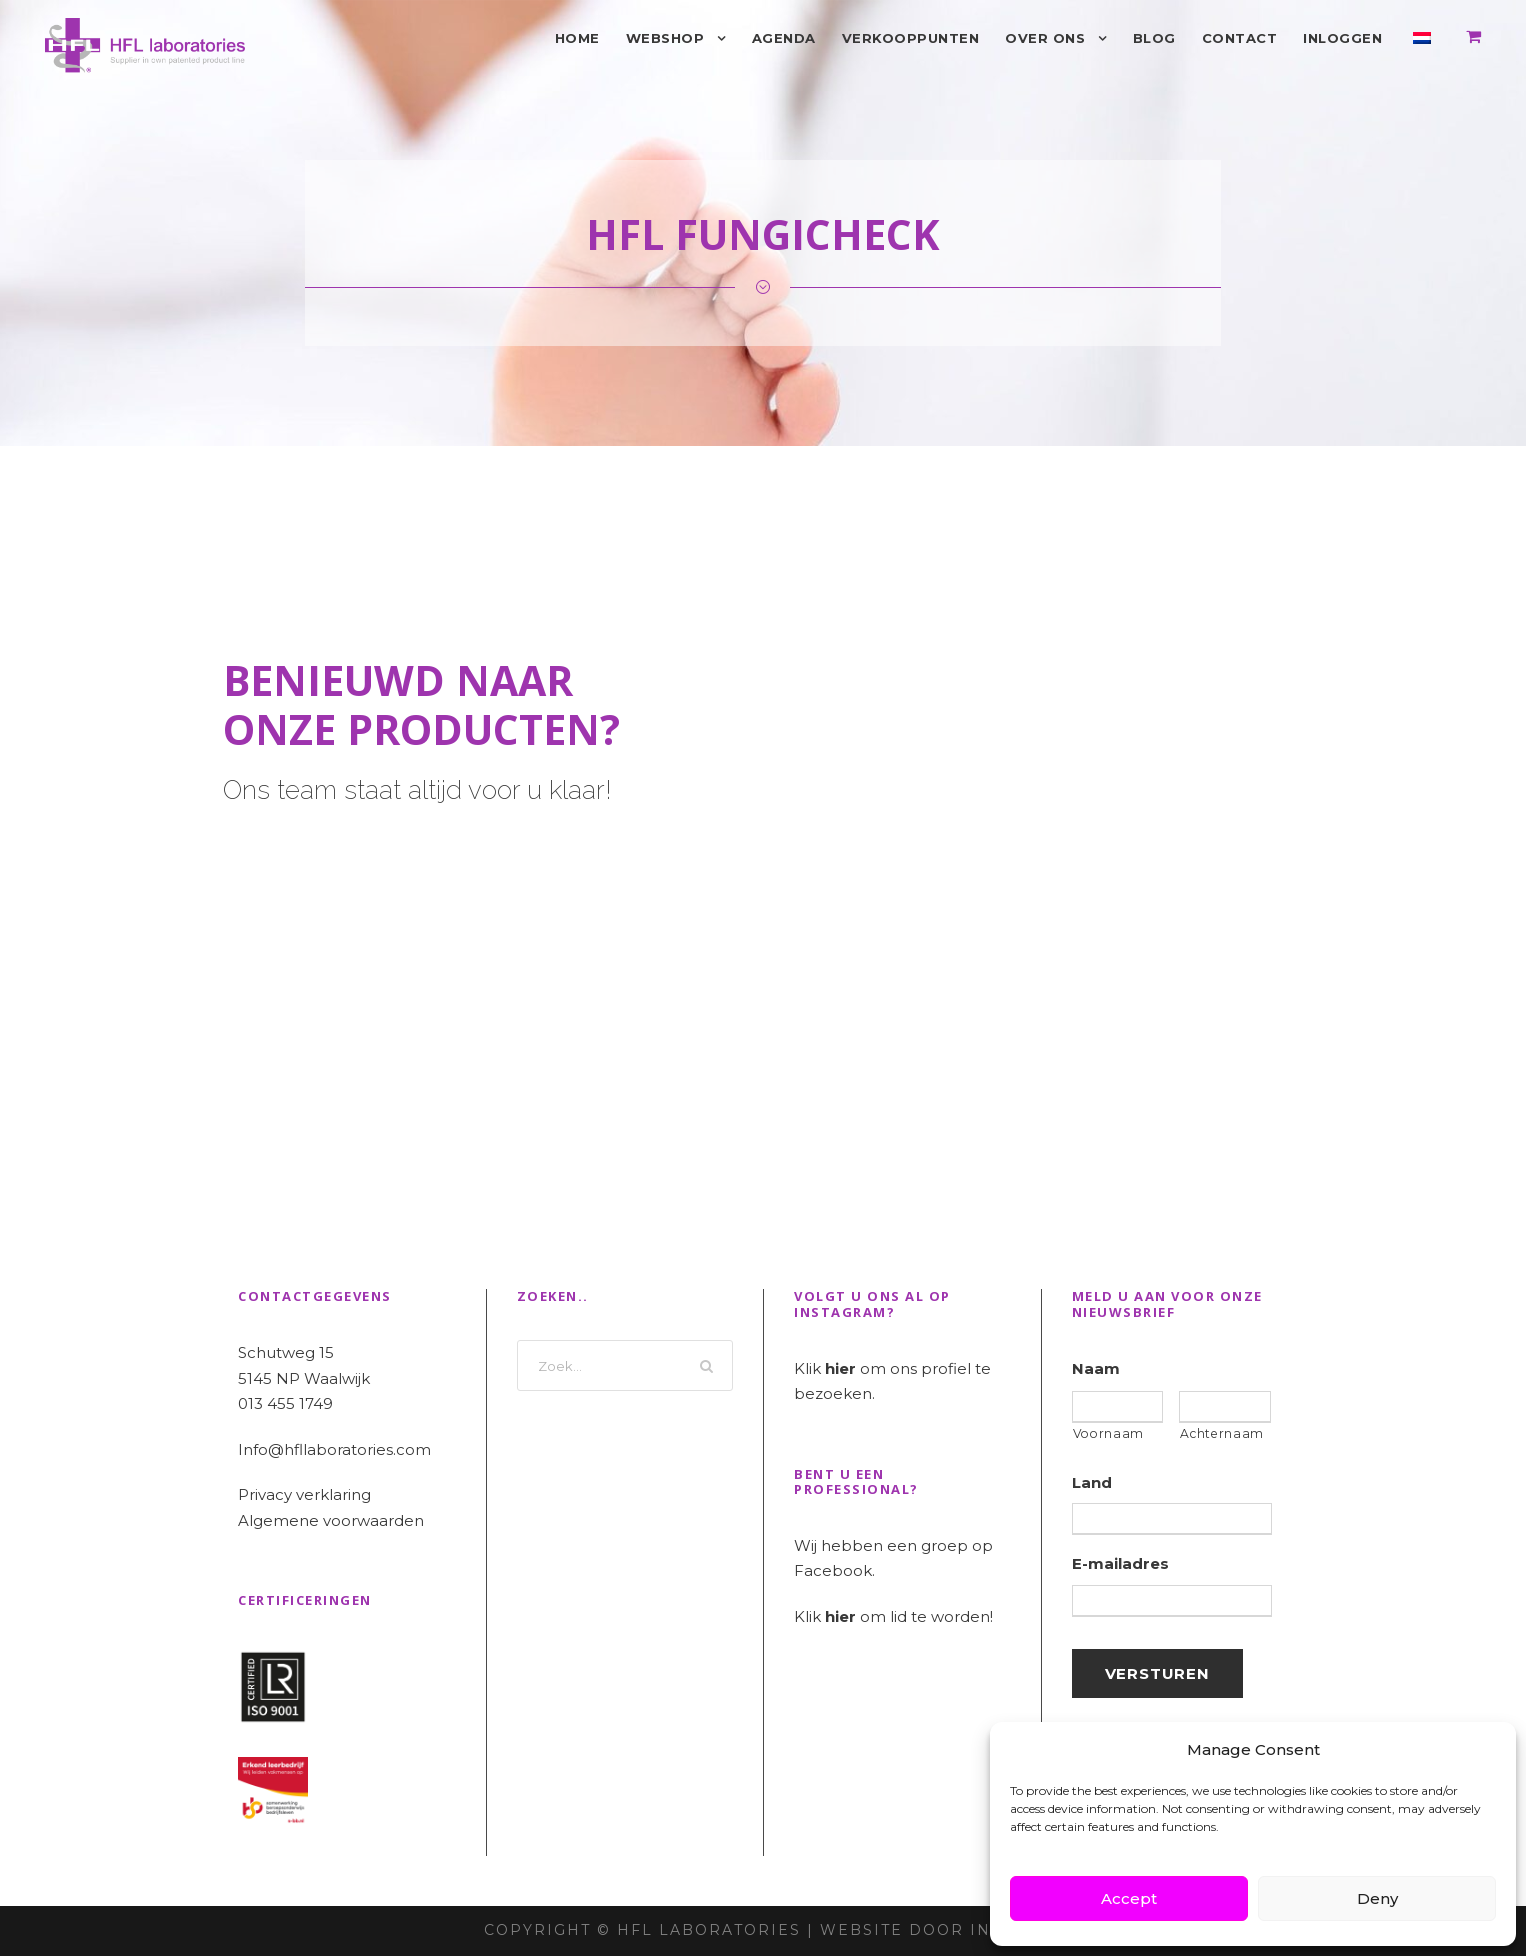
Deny (1377, 1898)
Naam (1096, 1368)
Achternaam (1222, 1433)
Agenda (784, 38)
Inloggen (1342, 38)
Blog (1154, 38)
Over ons (1045, 38)
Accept (1129, 1898)
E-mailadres (1120, 1563)
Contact (1240, 38)
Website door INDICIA (931, 1930)
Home (577, 38)
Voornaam (1108, 1433)
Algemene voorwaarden (331, 1520)
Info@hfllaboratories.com (334, 1449)
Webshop (665, 38)
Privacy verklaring (304, 1494)
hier (840, 1368)
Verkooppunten (911, 38)
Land (1092, 1482)
